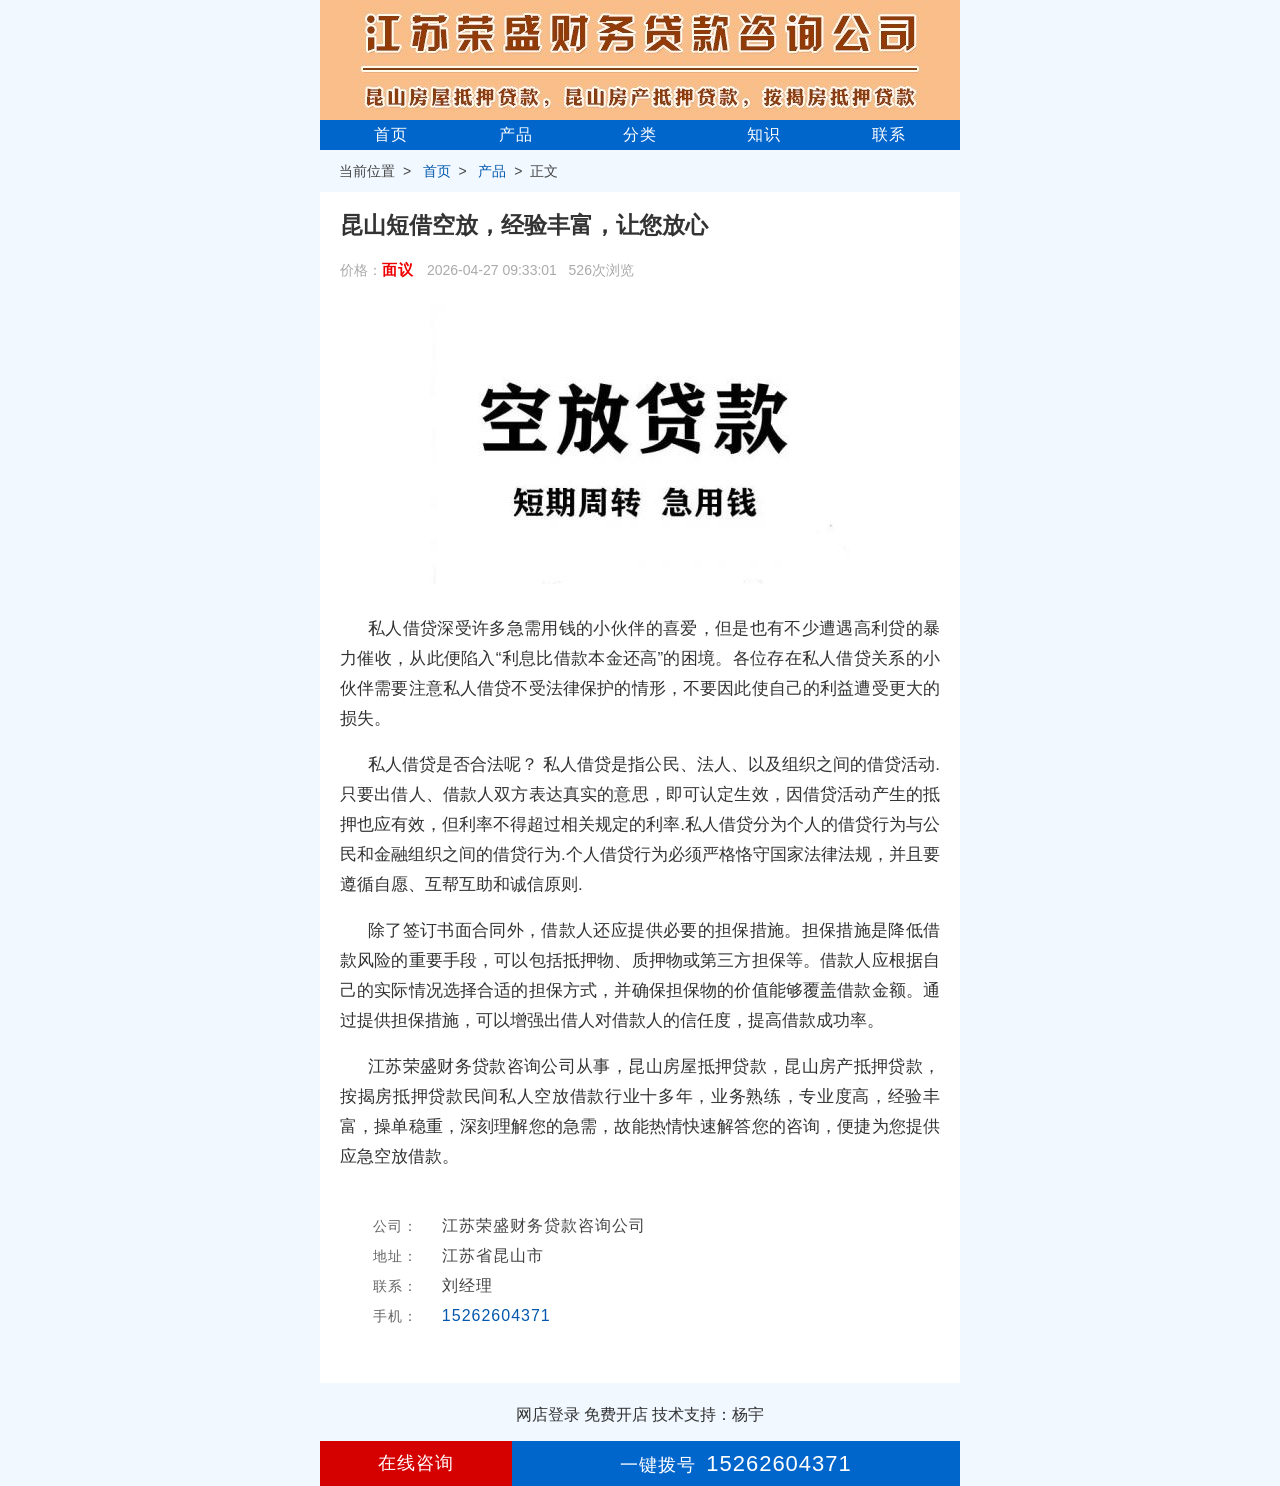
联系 (889, 134)
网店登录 (548, 1414)
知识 (764, 134)
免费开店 (616, 1414)
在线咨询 (416, 1463)
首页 (391, 134)
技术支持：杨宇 (708, 1414)
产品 (516, 134)
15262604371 (496, 1315)
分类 (640, 134)
